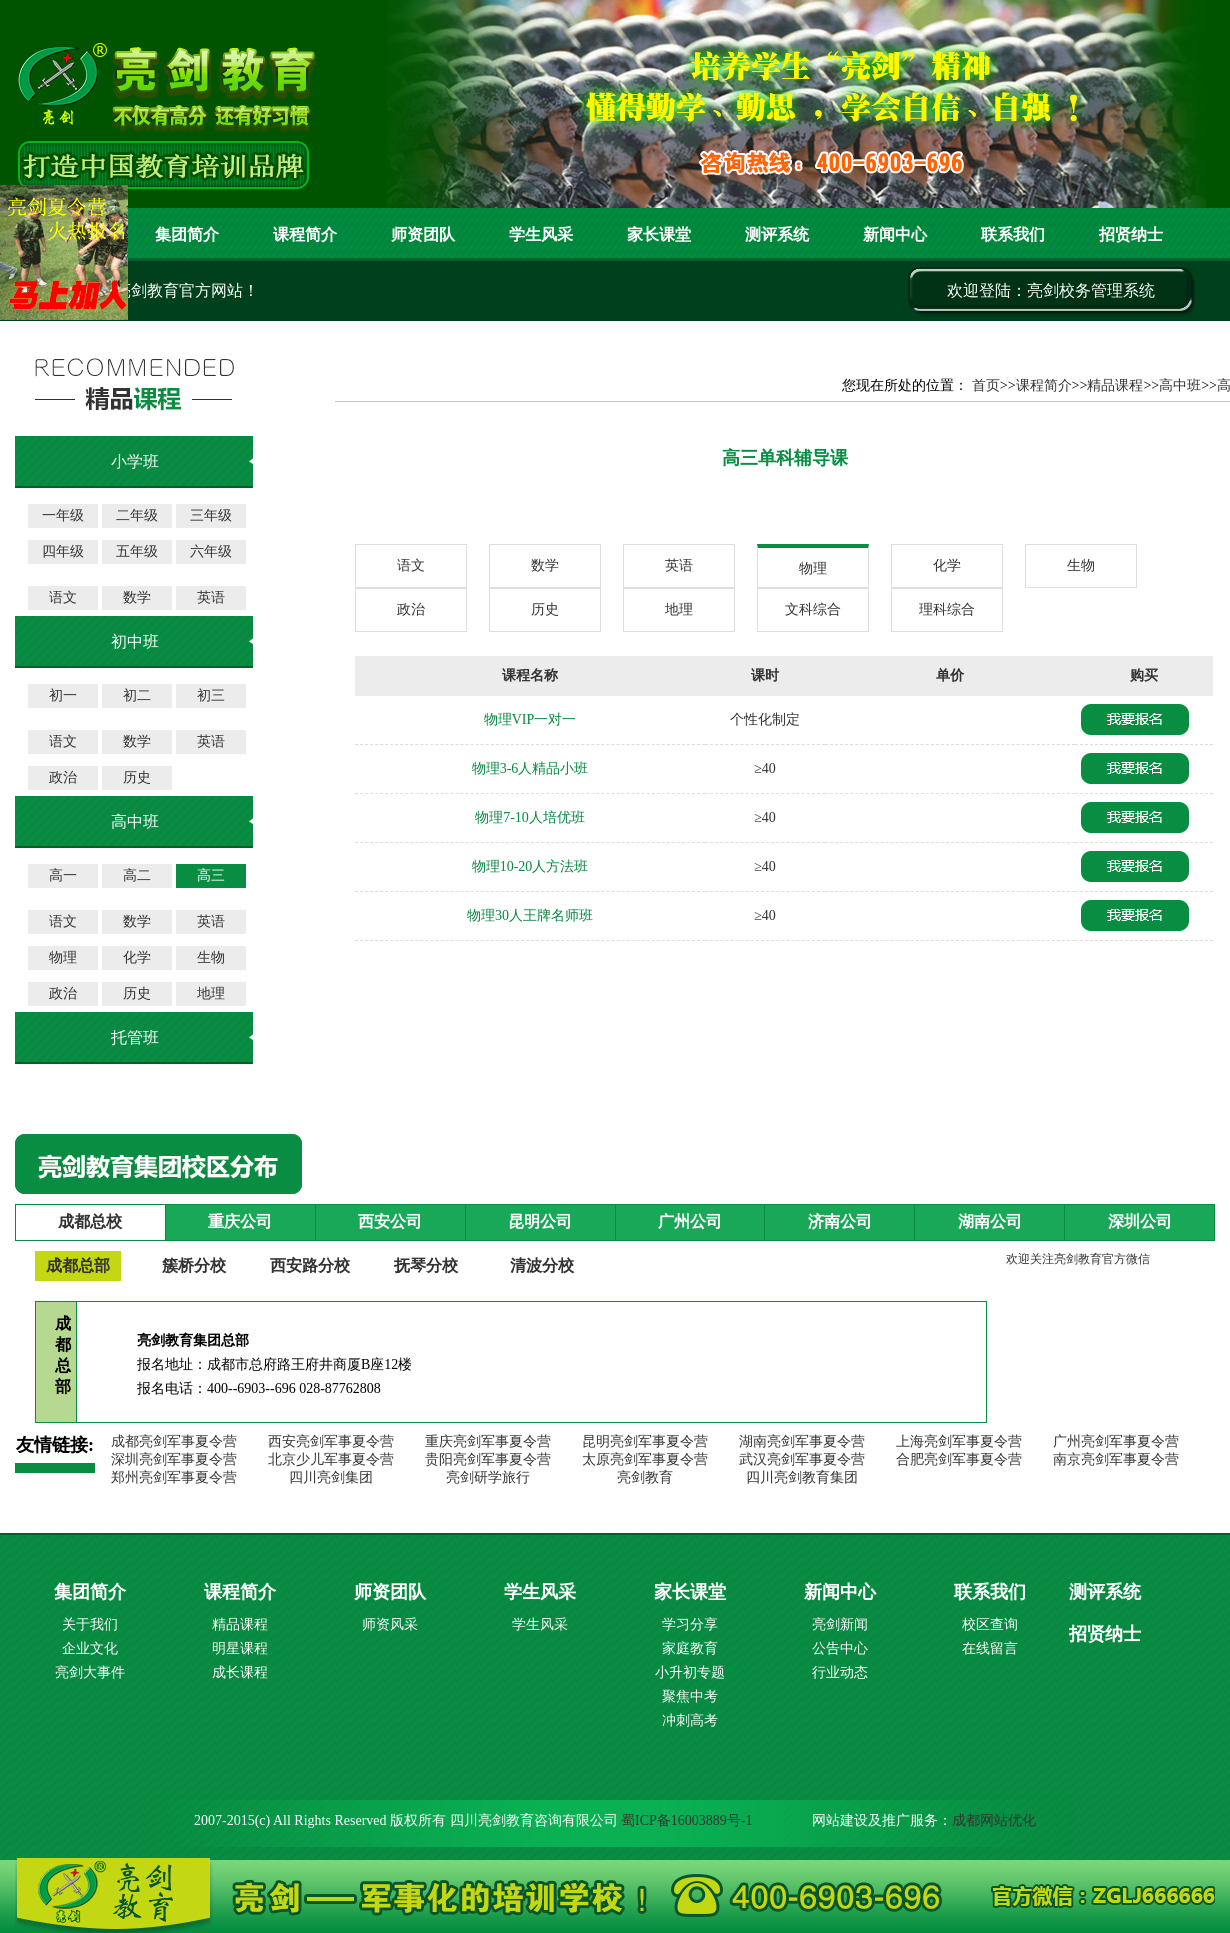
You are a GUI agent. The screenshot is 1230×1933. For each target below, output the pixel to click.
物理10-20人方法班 (530, 866)
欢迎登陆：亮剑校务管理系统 (1051, 290)
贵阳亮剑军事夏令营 (488, 1459)
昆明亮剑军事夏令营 (645, 1441)
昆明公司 (540, 1221)
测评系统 (1105, 1592)
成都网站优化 (994, 1820)
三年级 (211, 515)
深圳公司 (1140, 1221)
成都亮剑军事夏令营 (174, 1441)
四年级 (63, 551)
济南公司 (840, 1221)
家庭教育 (690, 1648)
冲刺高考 (690, 1720)
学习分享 (690, 1624)
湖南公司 (990, 1221)
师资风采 (390, 1624)
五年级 (137, 551)
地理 (211, 993)
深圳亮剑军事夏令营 (174, 1459)
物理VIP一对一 (530, 719)
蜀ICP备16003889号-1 (686, 1820)
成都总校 (90, 1221)
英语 (211, 597)
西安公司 (390, 1221)
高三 (211, 875)
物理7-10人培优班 (530, 817)
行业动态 (840, 1672)
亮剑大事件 (90, 1672)
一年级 (63, 515)
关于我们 (90, 1624)
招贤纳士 (1131, 234)
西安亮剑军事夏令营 (331, 1441)
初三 (211, 695)
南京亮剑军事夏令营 (1116, 1459)
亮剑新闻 (840, 1624)
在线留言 (990, 1648)
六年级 (211, 551)
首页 (986, 385)
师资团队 (423, 234)
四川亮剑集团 (331, 1477)
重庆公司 (240, 1221)
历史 (137, 777)
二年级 (137, 515)
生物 (211, 957)
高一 (63, 875)
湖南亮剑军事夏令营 (802, 1441)
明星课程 (240, 1648)
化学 (137, 957)
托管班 (135, 1037)
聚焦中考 (690, 1696)
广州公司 (690, 1221)
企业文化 (90, 1648)
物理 (63, 957)
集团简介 (187, 234)
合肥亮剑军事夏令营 (959, 1459)
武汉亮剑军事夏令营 (802, 1459)
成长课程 (240, 1672)
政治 (63, 777)
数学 (137, 597)
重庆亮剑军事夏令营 (488, 1441)
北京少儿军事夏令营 (331, 1459)
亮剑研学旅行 (488, 1477)
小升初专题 (690, 1672)
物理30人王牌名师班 (530, 915)
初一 (63, 695)
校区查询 (990, 1624)
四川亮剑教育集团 (802, 1477)
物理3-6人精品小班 (530, 768)
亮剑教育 (645, 1477)
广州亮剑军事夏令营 (1116, 1441)
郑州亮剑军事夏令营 (174, 1477)
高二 (137, 875)
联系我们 (1013, 234)
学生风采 (541, 234)
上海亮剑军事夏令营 (959, 1441)
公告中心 (840, 1648)
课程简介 (305, 234)
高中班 (1180, 385)
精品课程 (1115, 385)
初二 (137, 695)
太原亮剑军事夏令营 (645, 1459)
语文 (63, 597)
